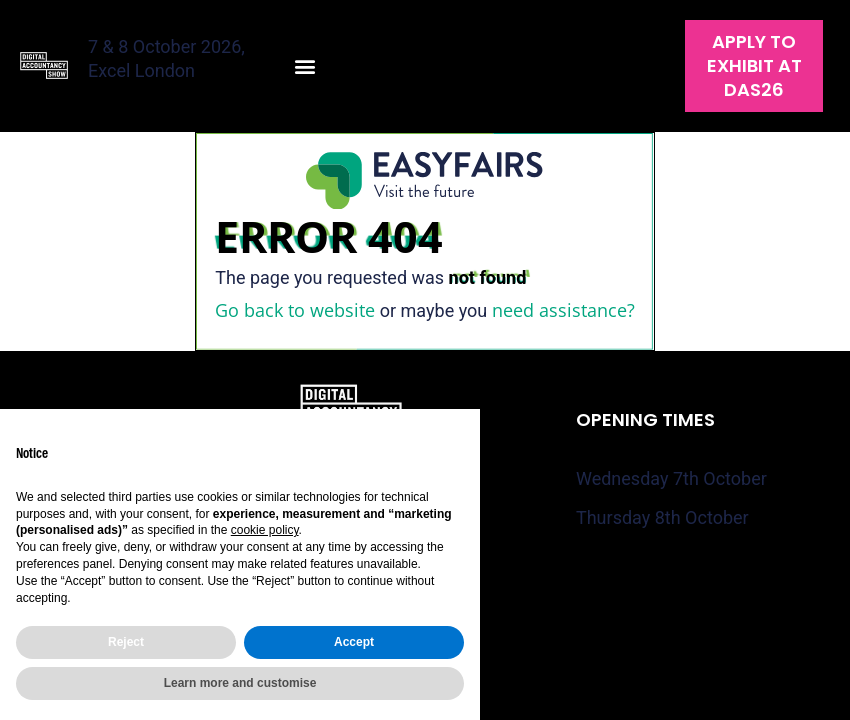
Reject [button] (126, 642)
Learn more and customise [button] (240, 683)
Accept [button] (354, 642)
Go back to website (295, 310)
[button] (305, 66)
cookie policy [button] (265, 530)
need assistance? (563, 310)
